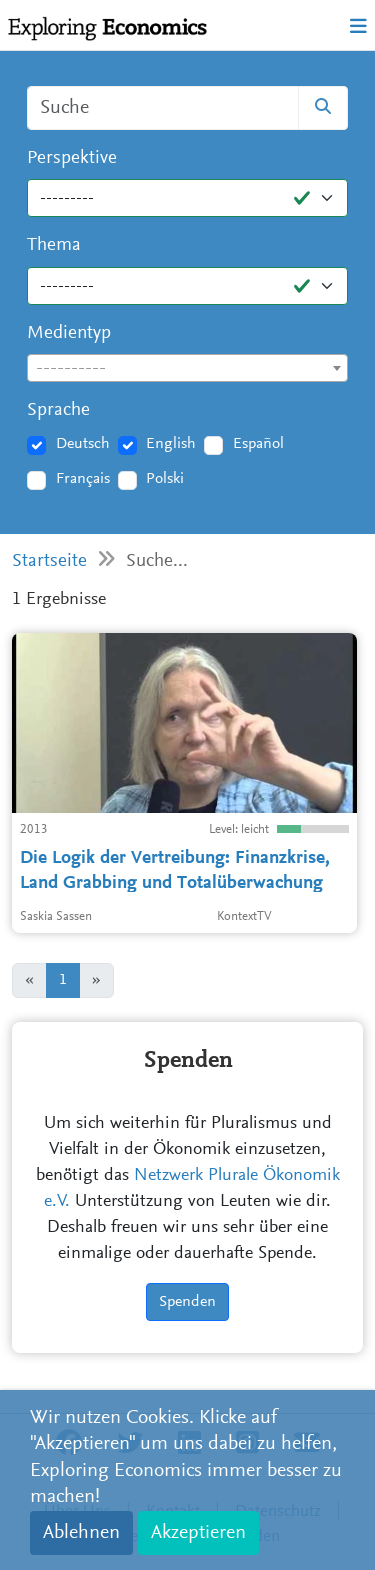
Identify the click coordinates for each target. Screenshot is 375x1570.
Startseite (49, 561)
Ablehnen (81, 1533)
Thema (54, 245)
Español (258, 444)
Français (83, 479)
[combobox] (187, 368)
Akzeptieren (198, 1533)
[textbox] (187, 369)
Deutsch (83, 444)
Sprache (58, 410)
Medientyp (69, 333)
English (171, 444)
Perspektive (72, 158)
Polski (165, 479)
